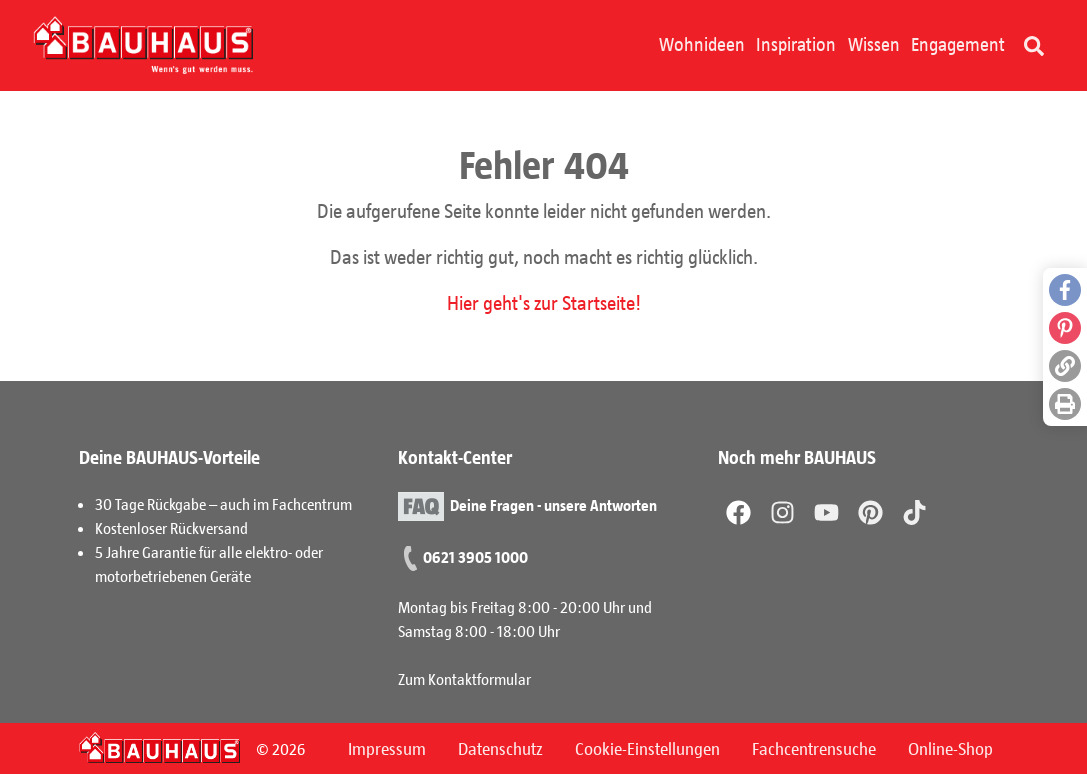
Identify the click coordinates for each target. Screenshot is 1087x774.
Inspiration (796, 43)
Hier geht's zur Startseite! (544, 302)
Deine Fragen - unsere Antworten (553, 503)
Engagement (958, 43)
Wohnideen (702, 43)
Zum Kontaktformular (464, 678)
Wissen (874, 43)
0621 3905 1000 (475, 556)
